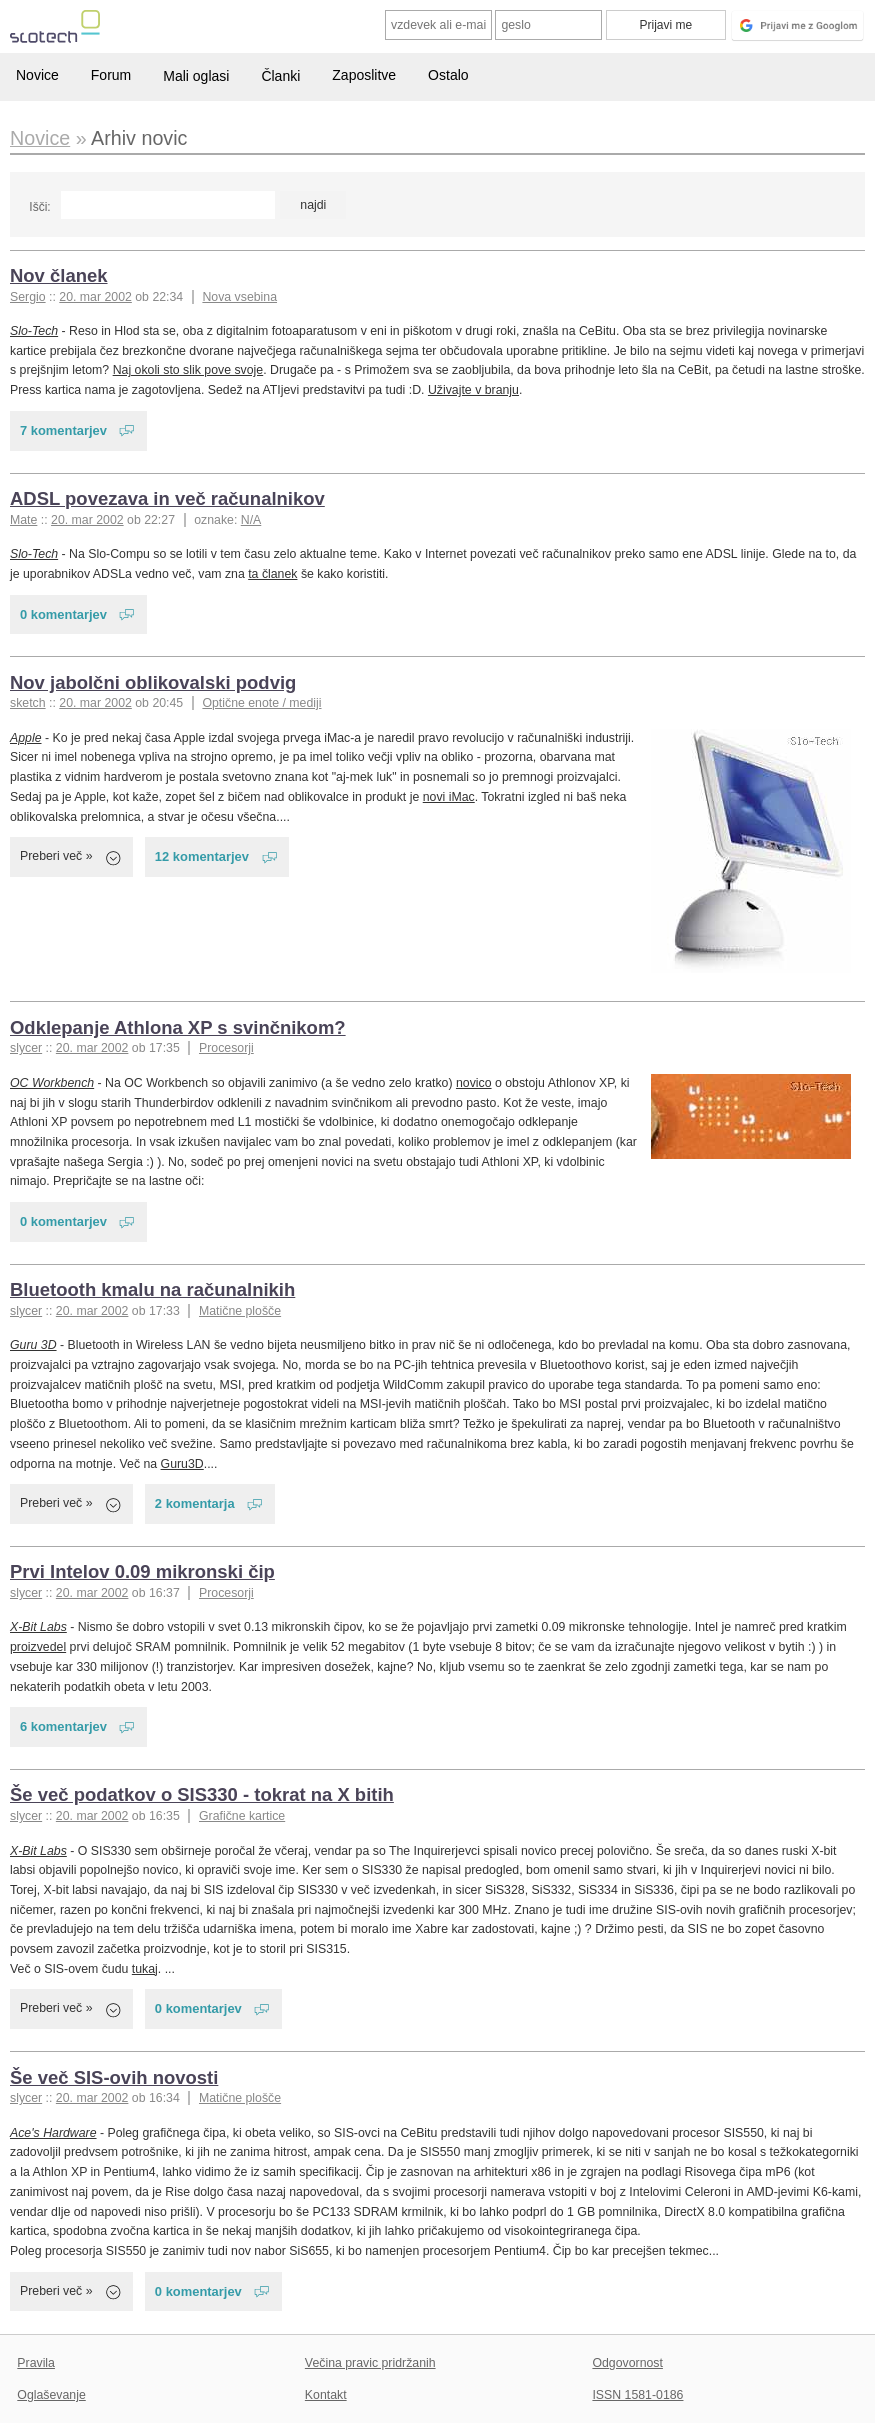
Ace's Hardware (53, 2133)
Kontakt (326, 2395)
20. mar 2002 (95, 297)
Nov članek (59, 275)
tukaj (145, 1969)
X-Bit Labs (38, 1627)
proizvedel (38, 1647)
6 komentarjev (63, 1726)
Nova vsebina (239, 297)
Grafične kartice (242, 1816)
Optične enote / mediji (261, 703)
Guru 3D (33, 1345)
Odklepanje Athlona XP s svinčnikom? (178, 1027)
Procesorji (226, 1048)
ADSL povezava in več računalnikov (167, 498)
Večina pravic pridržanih (370, 2363)
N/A (251, 520)
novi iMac (449, 797)
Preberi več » (56, 856)
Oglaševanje (51, 2395)
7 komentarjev (63, 430)
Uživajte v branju (473, 390)
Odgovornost (627, 2363)
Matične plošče (240, 1311)
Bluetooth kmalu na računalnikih (152, 1289)
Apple (26, 738)
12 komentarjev (202, 856)
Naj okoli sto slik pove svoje (188, 370)
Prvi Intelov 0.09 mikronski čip (142, 1571)
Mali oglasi (196, 76)
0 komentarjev (63, 614)
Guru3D (182, 1464)
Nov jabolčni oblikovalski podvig (153, 682)
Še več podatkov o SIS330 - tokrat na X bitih (202, 1794)
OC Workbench (52, 1083)
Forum (111, 75)
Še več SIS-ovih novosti (114, 2077)
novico (474, 1083)
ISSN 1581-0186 (637, 2395)
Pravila (36, 2363)
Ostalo (448, 75)
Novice (37, 75)
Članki (280, 76)
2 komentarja (195, 1503)
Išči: (39, 207)
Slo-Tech (34, 331)
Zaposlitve (364, 75)
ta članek (272, 574)
